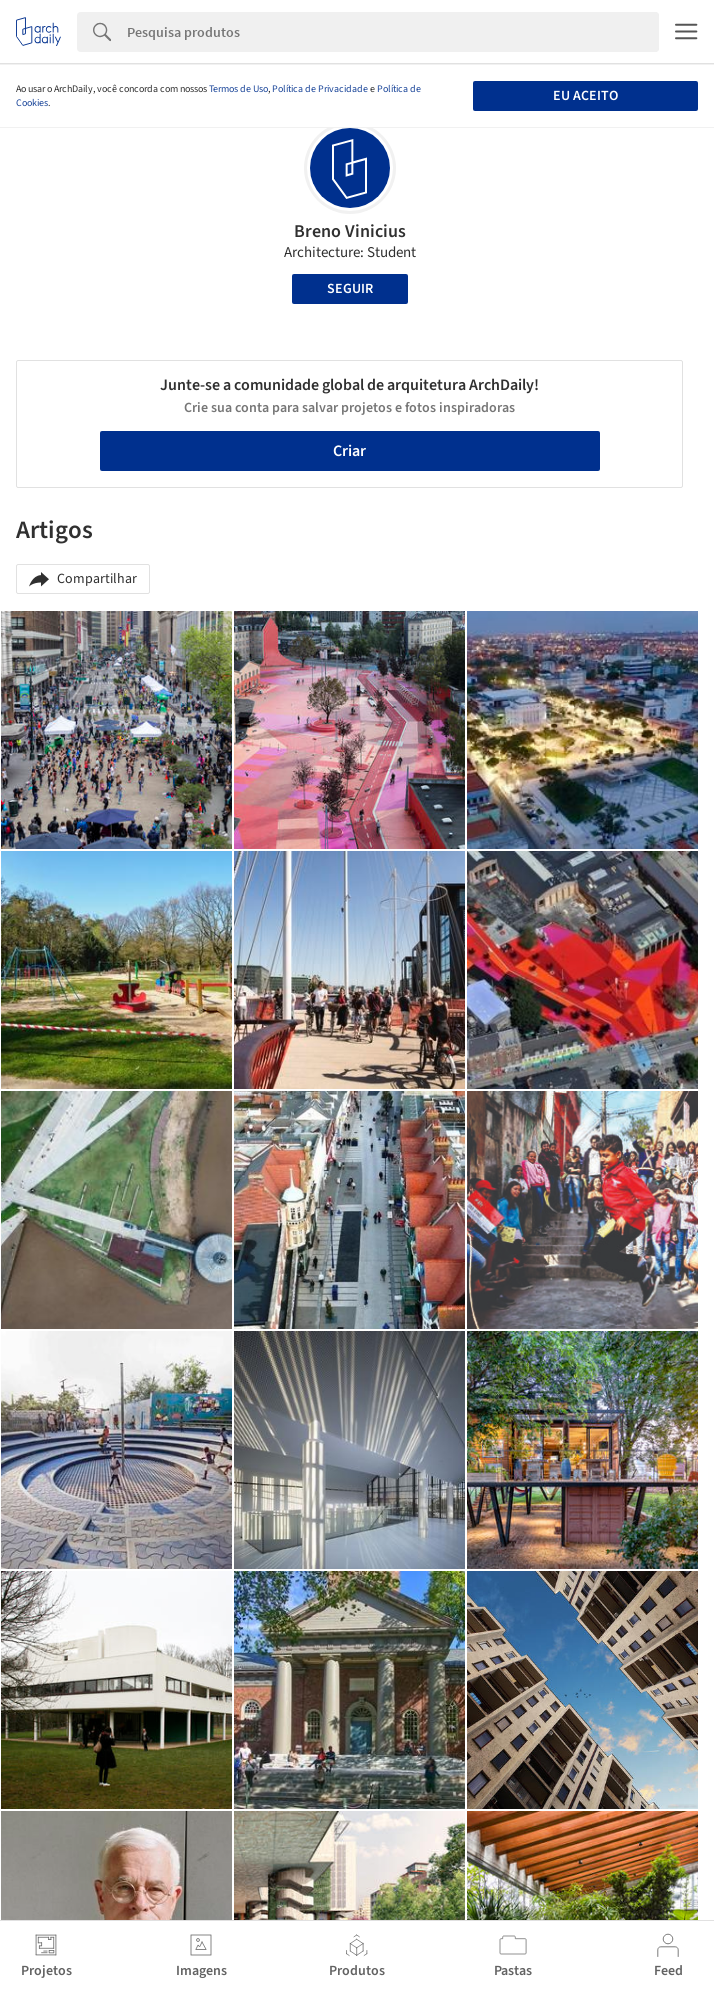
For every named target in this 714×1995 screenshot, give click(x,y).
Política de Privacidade (320, 89)
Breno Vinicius (350, 231)
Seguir (350, 289)
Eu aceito (585, 96)
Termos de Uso (238, 89)
